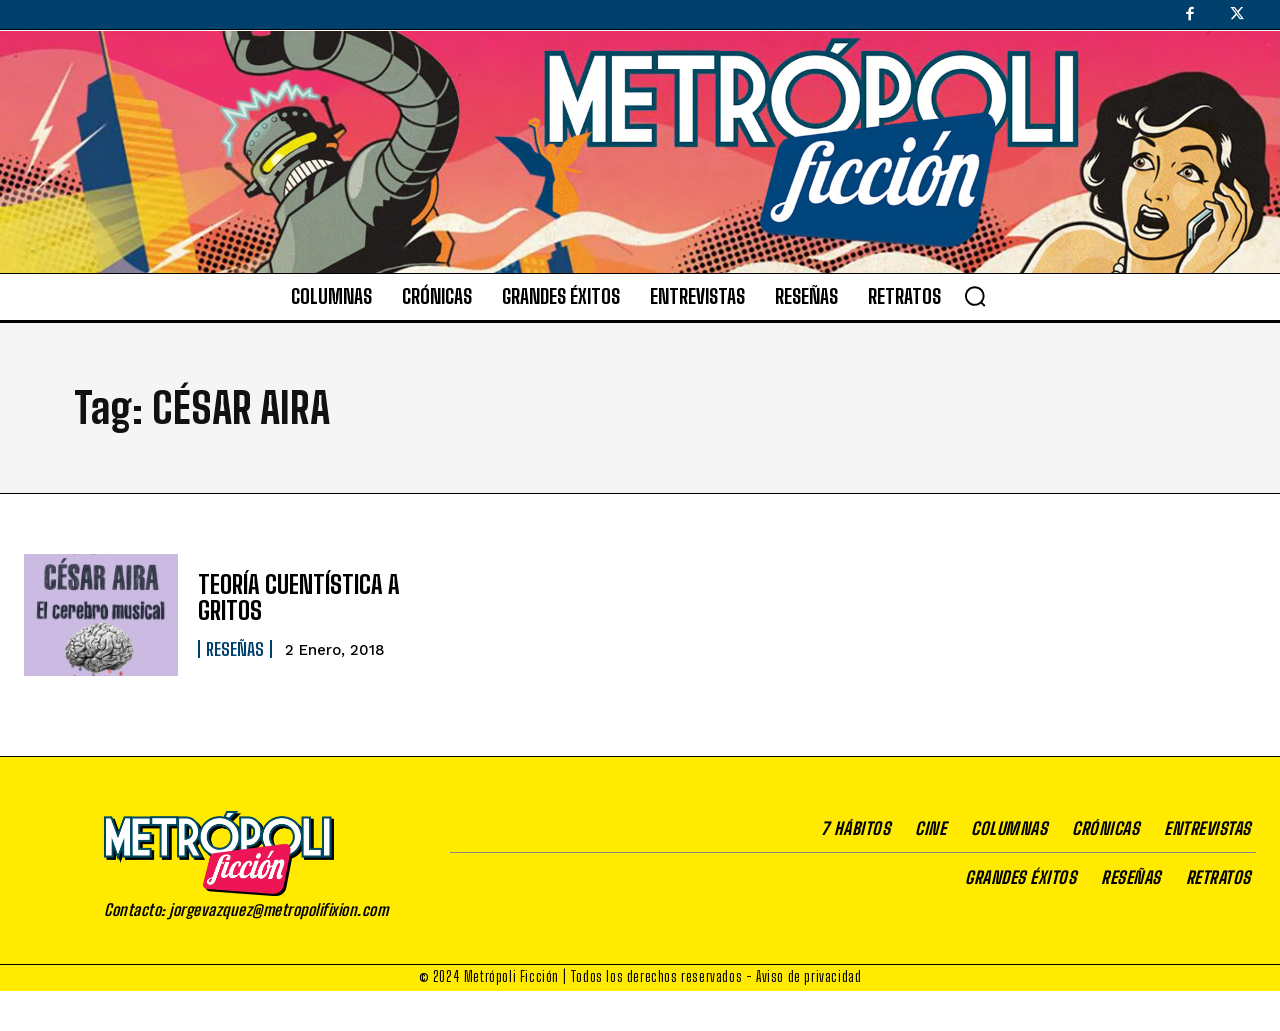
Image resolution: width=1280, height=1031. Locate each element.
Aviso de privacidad (808, 976)
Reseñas (235, 649)
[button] (975, 296)
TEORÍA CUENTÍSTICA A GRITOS (299, 597)
